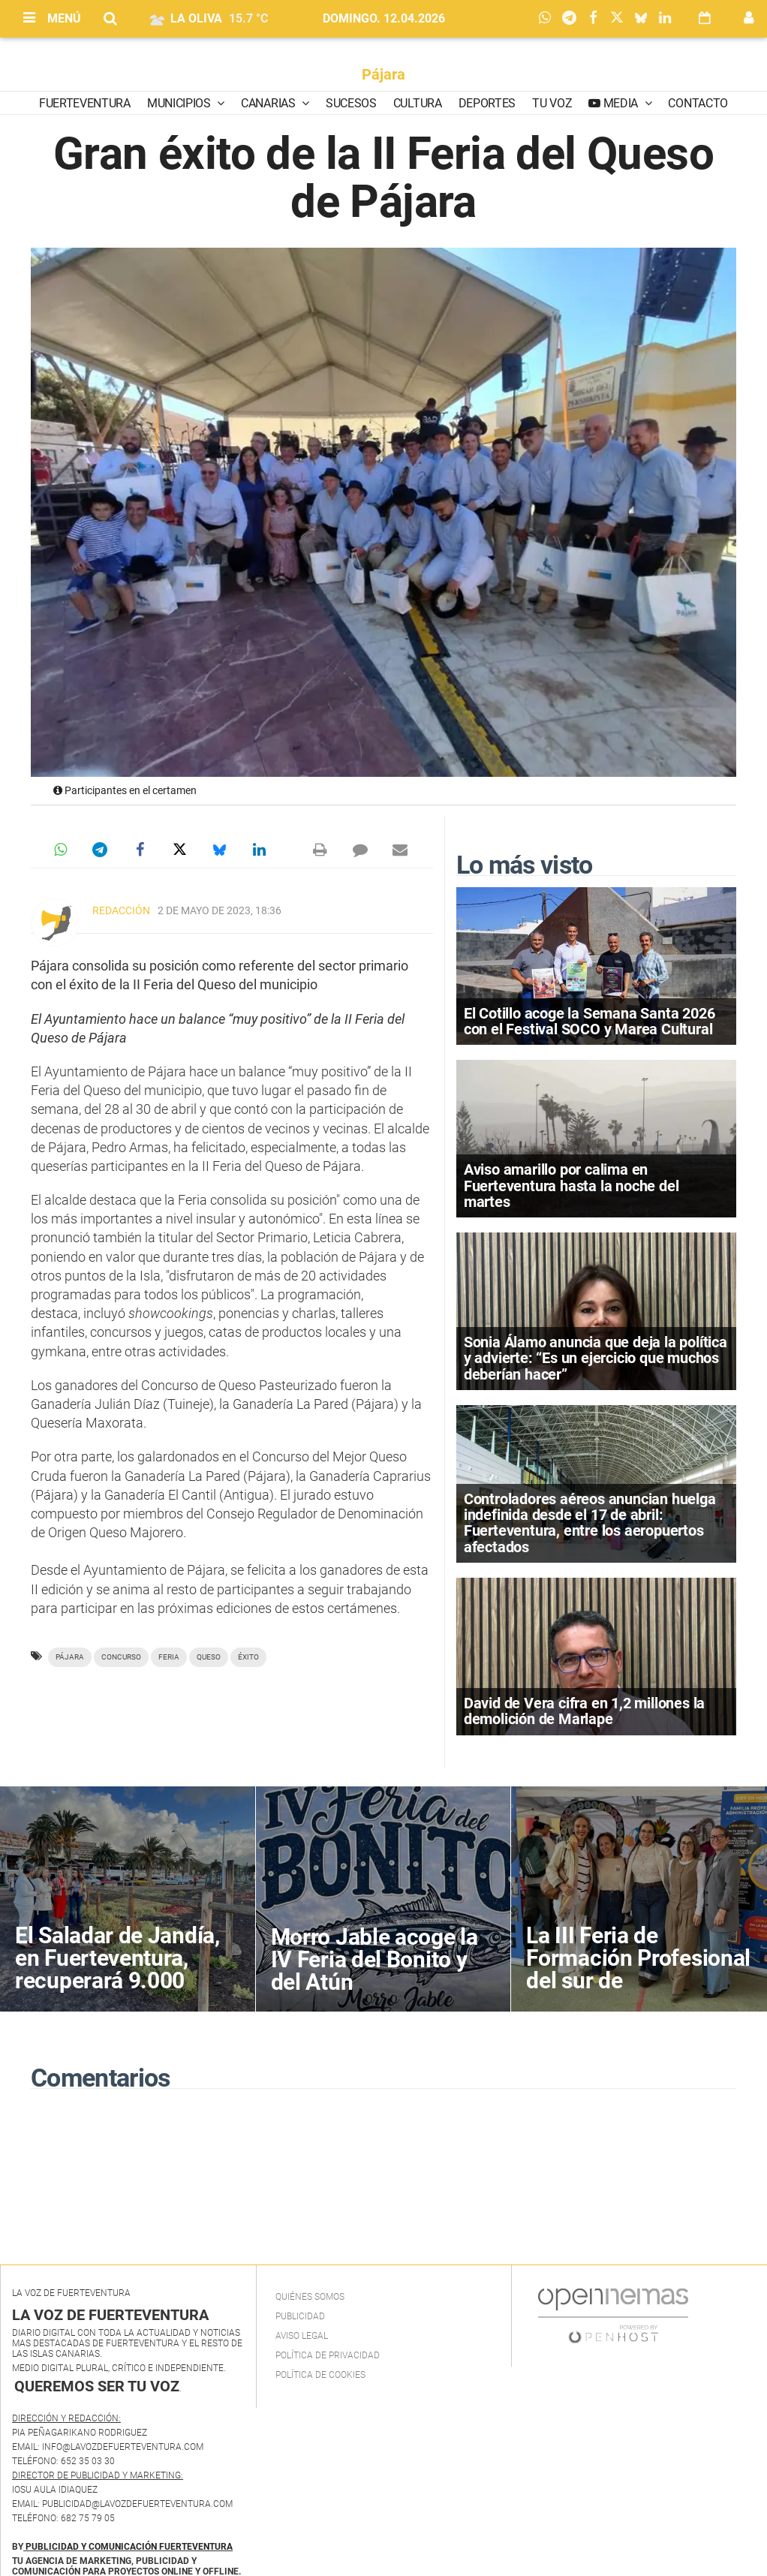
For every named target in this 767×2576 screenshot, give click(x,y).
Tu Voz (552, 103)
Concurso (121, 1657)
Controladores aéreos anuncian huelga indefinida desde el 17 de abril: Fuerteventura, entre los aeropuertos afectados (590, 1523)
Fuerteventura (85, 103)
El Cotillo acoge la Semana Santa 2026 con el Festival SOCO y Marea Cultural (589, 1021)
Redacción (121, 910)
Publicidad (300, 2316)
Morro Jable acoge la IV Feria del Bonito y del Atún (374, 1959)
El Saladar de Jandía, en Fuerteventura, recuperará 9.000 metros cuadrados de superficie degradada (119, 1980)
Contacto (697, 103)
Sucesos (351, 103)
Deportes (487, 103)
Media (620, 103)
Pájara (383, 74)
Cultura (417, 103)
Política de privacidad (327, 2355)
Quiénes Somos (309, 2297)
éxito (248, 1657)
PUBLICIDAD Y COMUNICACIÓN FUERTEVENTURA (129, 2546)
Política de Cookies (320, 2375)
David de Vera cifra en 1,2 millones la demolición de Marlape (584, 1711)
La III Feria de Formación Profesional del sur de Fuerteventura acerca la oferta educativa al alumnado (638, 1991)
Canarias (269, 103)
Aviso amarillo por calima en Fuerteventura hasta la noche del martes (571, 1185)
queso (209, 1657)
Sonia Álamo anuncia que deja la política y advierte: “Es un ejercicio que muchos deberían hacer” (595, 1358)
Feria (168, 1657)
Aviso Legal (301, 2336)
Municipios (180, 103)
